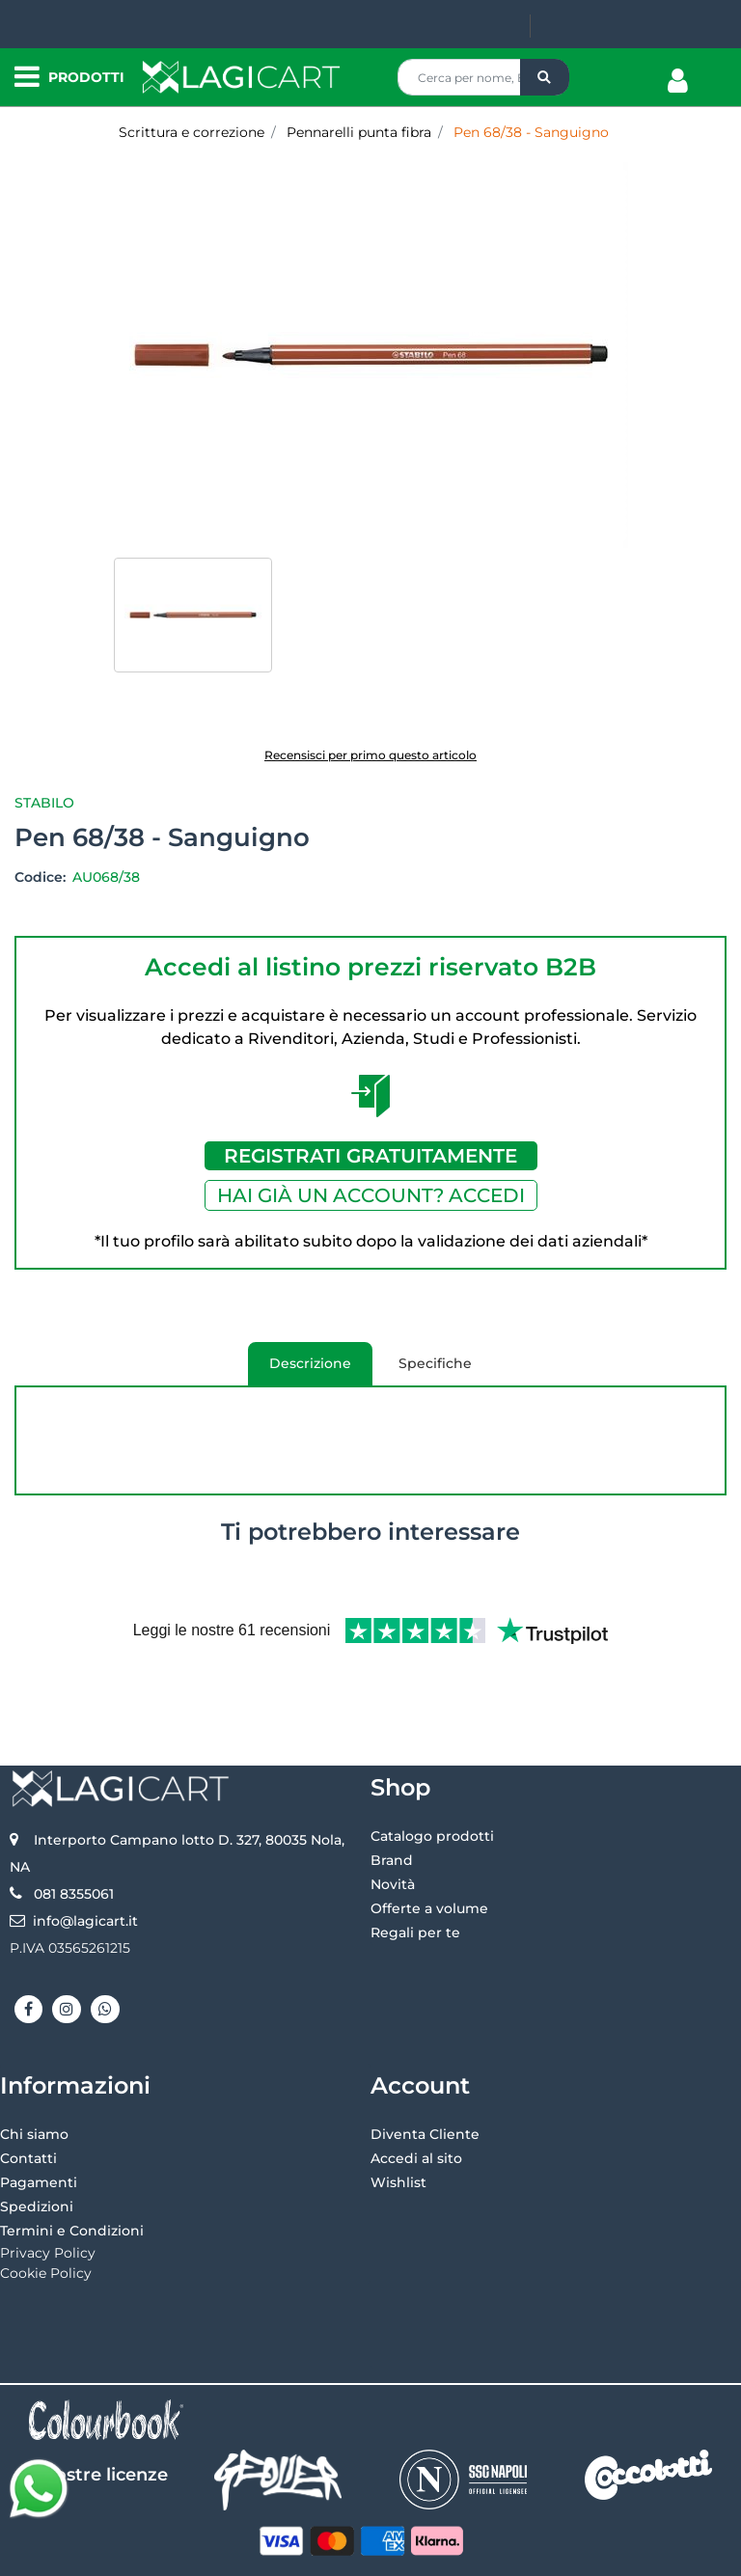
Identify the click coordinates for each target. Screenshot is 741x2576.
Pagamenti (38, 2118)
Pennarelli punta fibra (359, 132)
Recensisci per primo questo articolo (370, 755)
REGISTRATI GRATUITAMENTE (370, 1155)
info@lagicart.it (85, 1857)
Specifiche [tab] (435, 1363)
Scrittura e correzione (191, 132)
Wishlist (398, 2118)
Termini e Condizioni (72, 2167)
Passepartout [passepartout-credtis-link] (453, 2553)
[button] (544, 77)
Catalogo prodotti (432, 1772)
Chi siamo (34, 2070)
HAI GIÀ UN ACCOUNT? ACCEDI (371, 1195)
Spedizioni (36, 2142)
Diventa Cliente (425, 2070)
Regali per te (415, 1868)
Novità (392, 1820)
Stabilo (44, 802)
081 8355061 (74, 1830)
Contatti (28, 2094)
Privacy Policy (48, 2189)
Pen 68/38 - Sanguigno (531, 132)
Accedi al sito (416, 2094)
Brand (391, 1796)
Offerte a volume (429, 1844)
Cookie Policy (46, 2209)
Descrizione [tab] (299, 1370)
